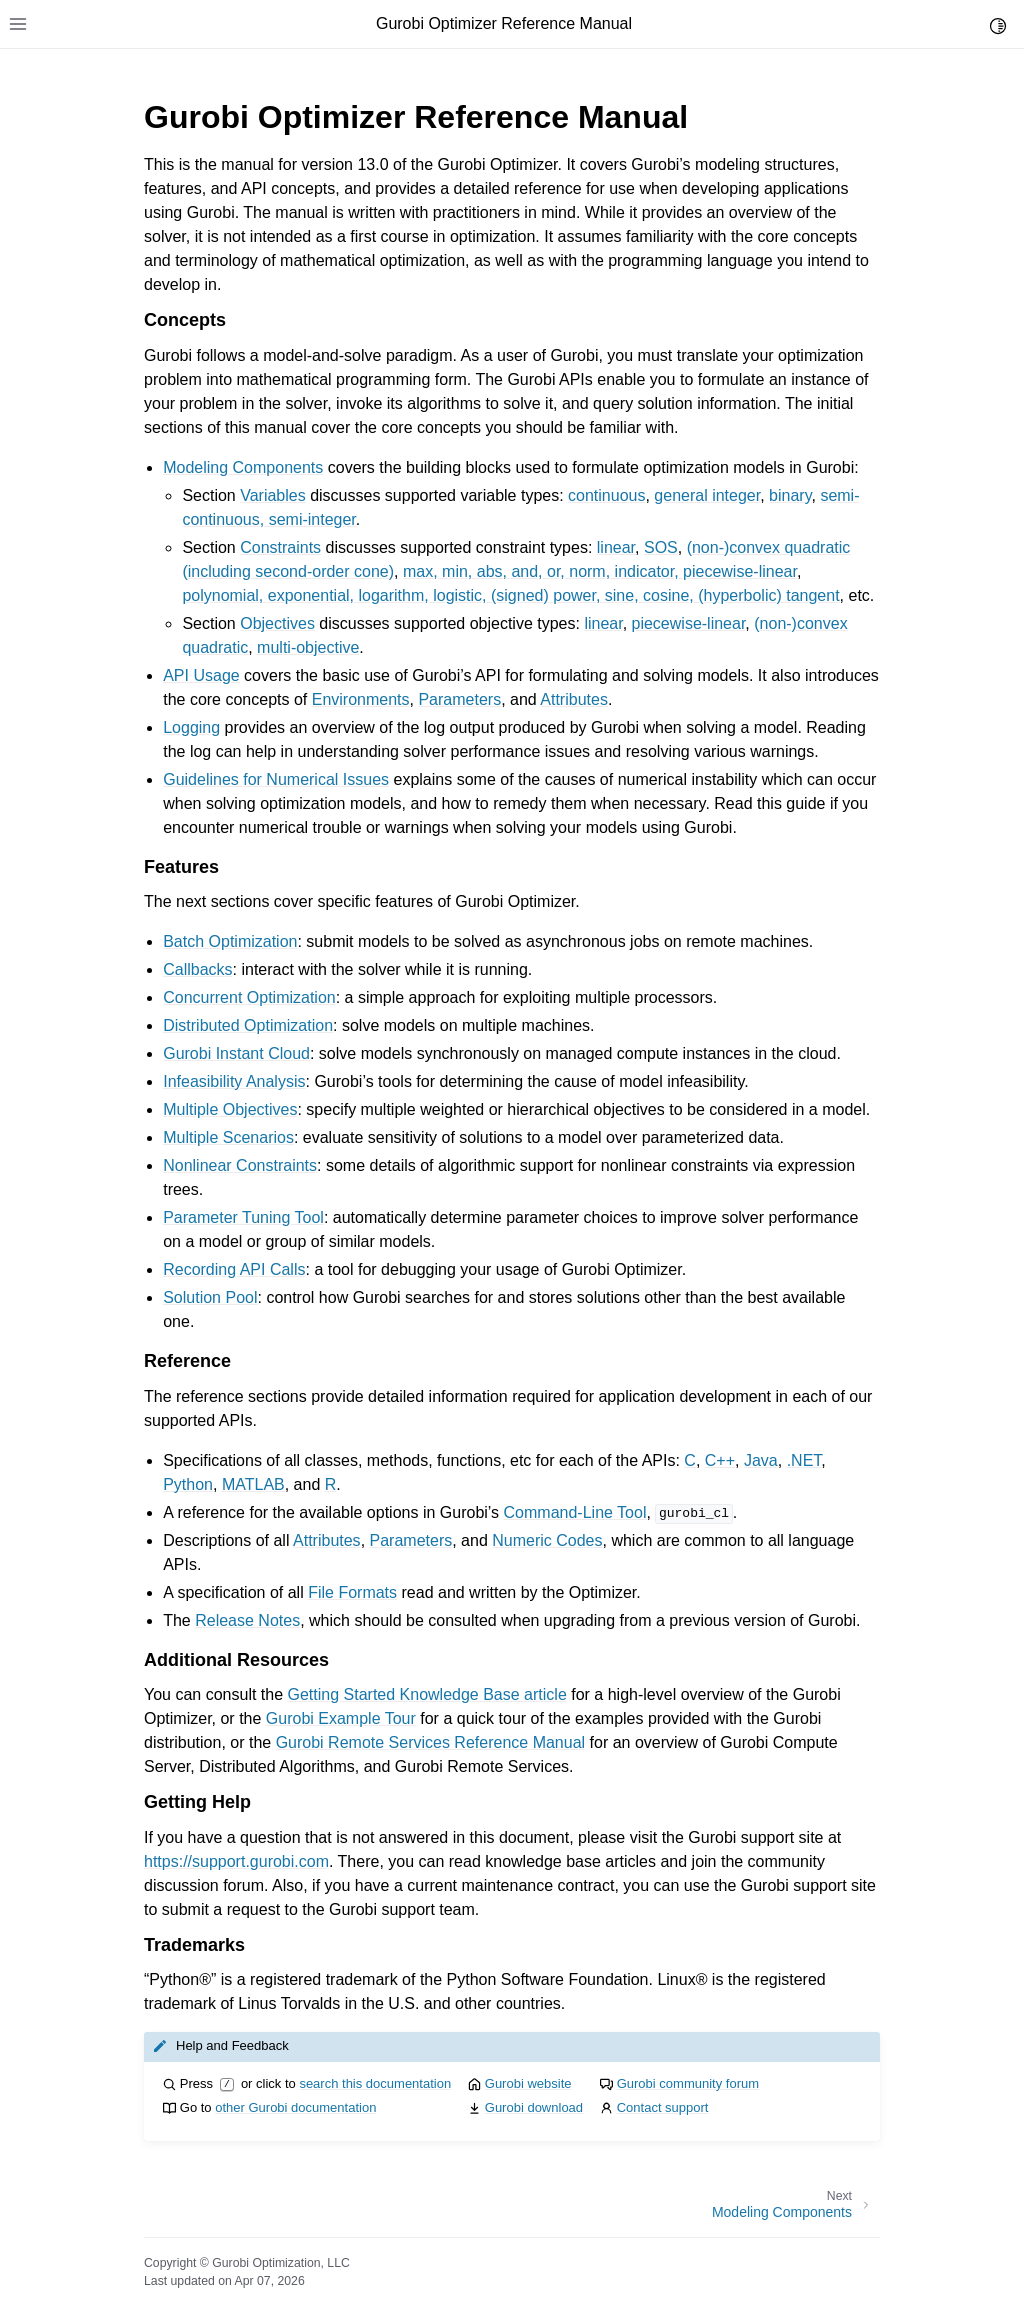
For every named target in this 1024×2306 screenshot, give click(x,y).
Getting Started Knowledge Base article (427, 1694)
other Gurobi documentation (295, 2107)
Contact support (663, 2107)
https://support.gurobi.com (236, 1861)
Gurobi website (528, 2083)
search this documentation (375, 2083)
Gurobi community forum (688, 2083)
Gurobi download (534, 2107)
